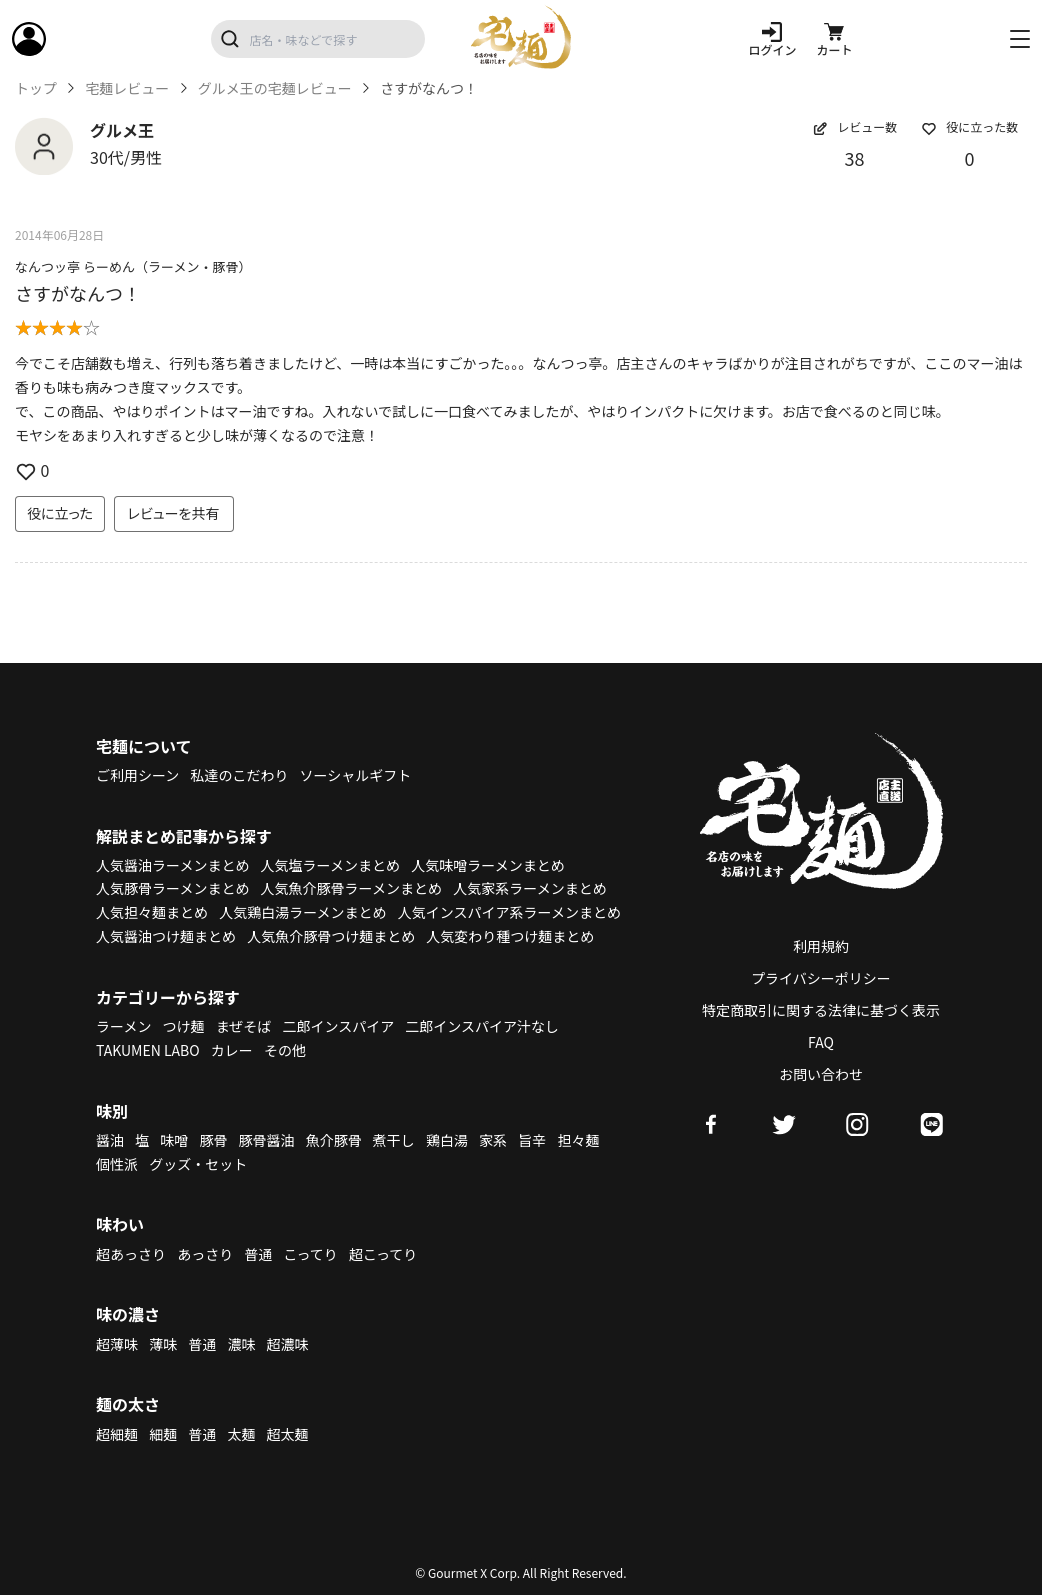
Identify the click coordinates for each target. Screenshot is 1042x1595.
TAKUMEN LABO (148, 1050)
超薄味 (117, 1344)
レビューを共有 (174, 513)
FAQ (821, 1042)
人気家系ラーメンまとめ (529, 888)
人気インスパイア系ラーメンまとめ (509, 912)
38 (855, 158)
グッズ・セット (198, 1164)
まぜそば (244, 1026)
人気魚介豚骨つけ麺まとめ (331, 936)
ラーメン (123, 1026)
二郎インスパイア (338, 1026)
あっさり (205, 1254)
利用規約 (821, 946)
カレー (232, 1050)
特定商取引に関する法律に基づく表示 (821, 1010)
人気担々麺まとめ (152, 912)
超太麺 (288, 1434)
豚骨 (213, 1140)
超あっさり (131, 1254)
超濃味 (288, 1344)
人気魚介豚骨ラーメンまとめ (351, 888)
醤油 (110, 1140)
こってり (310, 1254)
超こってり (383, 1254)
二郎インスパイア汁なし (482, 1026)
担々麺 (578, 1140)
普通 (258, 1254)
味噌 (174, 1140)
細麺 (163, 1434)
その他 (285, 1050)
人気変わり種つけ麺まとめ (510, 936)
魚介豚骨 (334, 1140)
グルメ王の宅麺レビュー (275, 88)
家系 (493, 1140)
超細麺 (117, 1434)
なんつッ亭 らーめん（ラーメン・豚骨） (133, 266)
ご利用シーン (137, 775)
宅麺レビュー (127, 88)
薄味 (163, 1344)
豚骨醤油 (267, 1140)
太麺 (241, 1434)
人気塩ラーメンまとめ (330, 865)
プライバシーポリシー (821, 978)
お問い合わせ (821, 1074)
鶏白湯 (447, 1140)
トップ (36, 88)
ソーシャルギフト (356, 775)
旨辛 (532, 1140)
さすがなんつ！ (78, 293)
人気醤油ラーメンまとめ (172, 865)
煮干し (394, 1140)
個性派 (117, 1164)
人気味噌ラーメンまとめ (487, 865)
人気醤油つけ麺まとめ (166, 936)
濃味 (241, 1344)
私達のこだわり (239, 775)
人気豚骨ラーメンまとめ (172, 888)
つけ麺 (184, 1026)
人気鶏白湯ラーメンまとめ (302, 912)
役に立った (60, 513)
